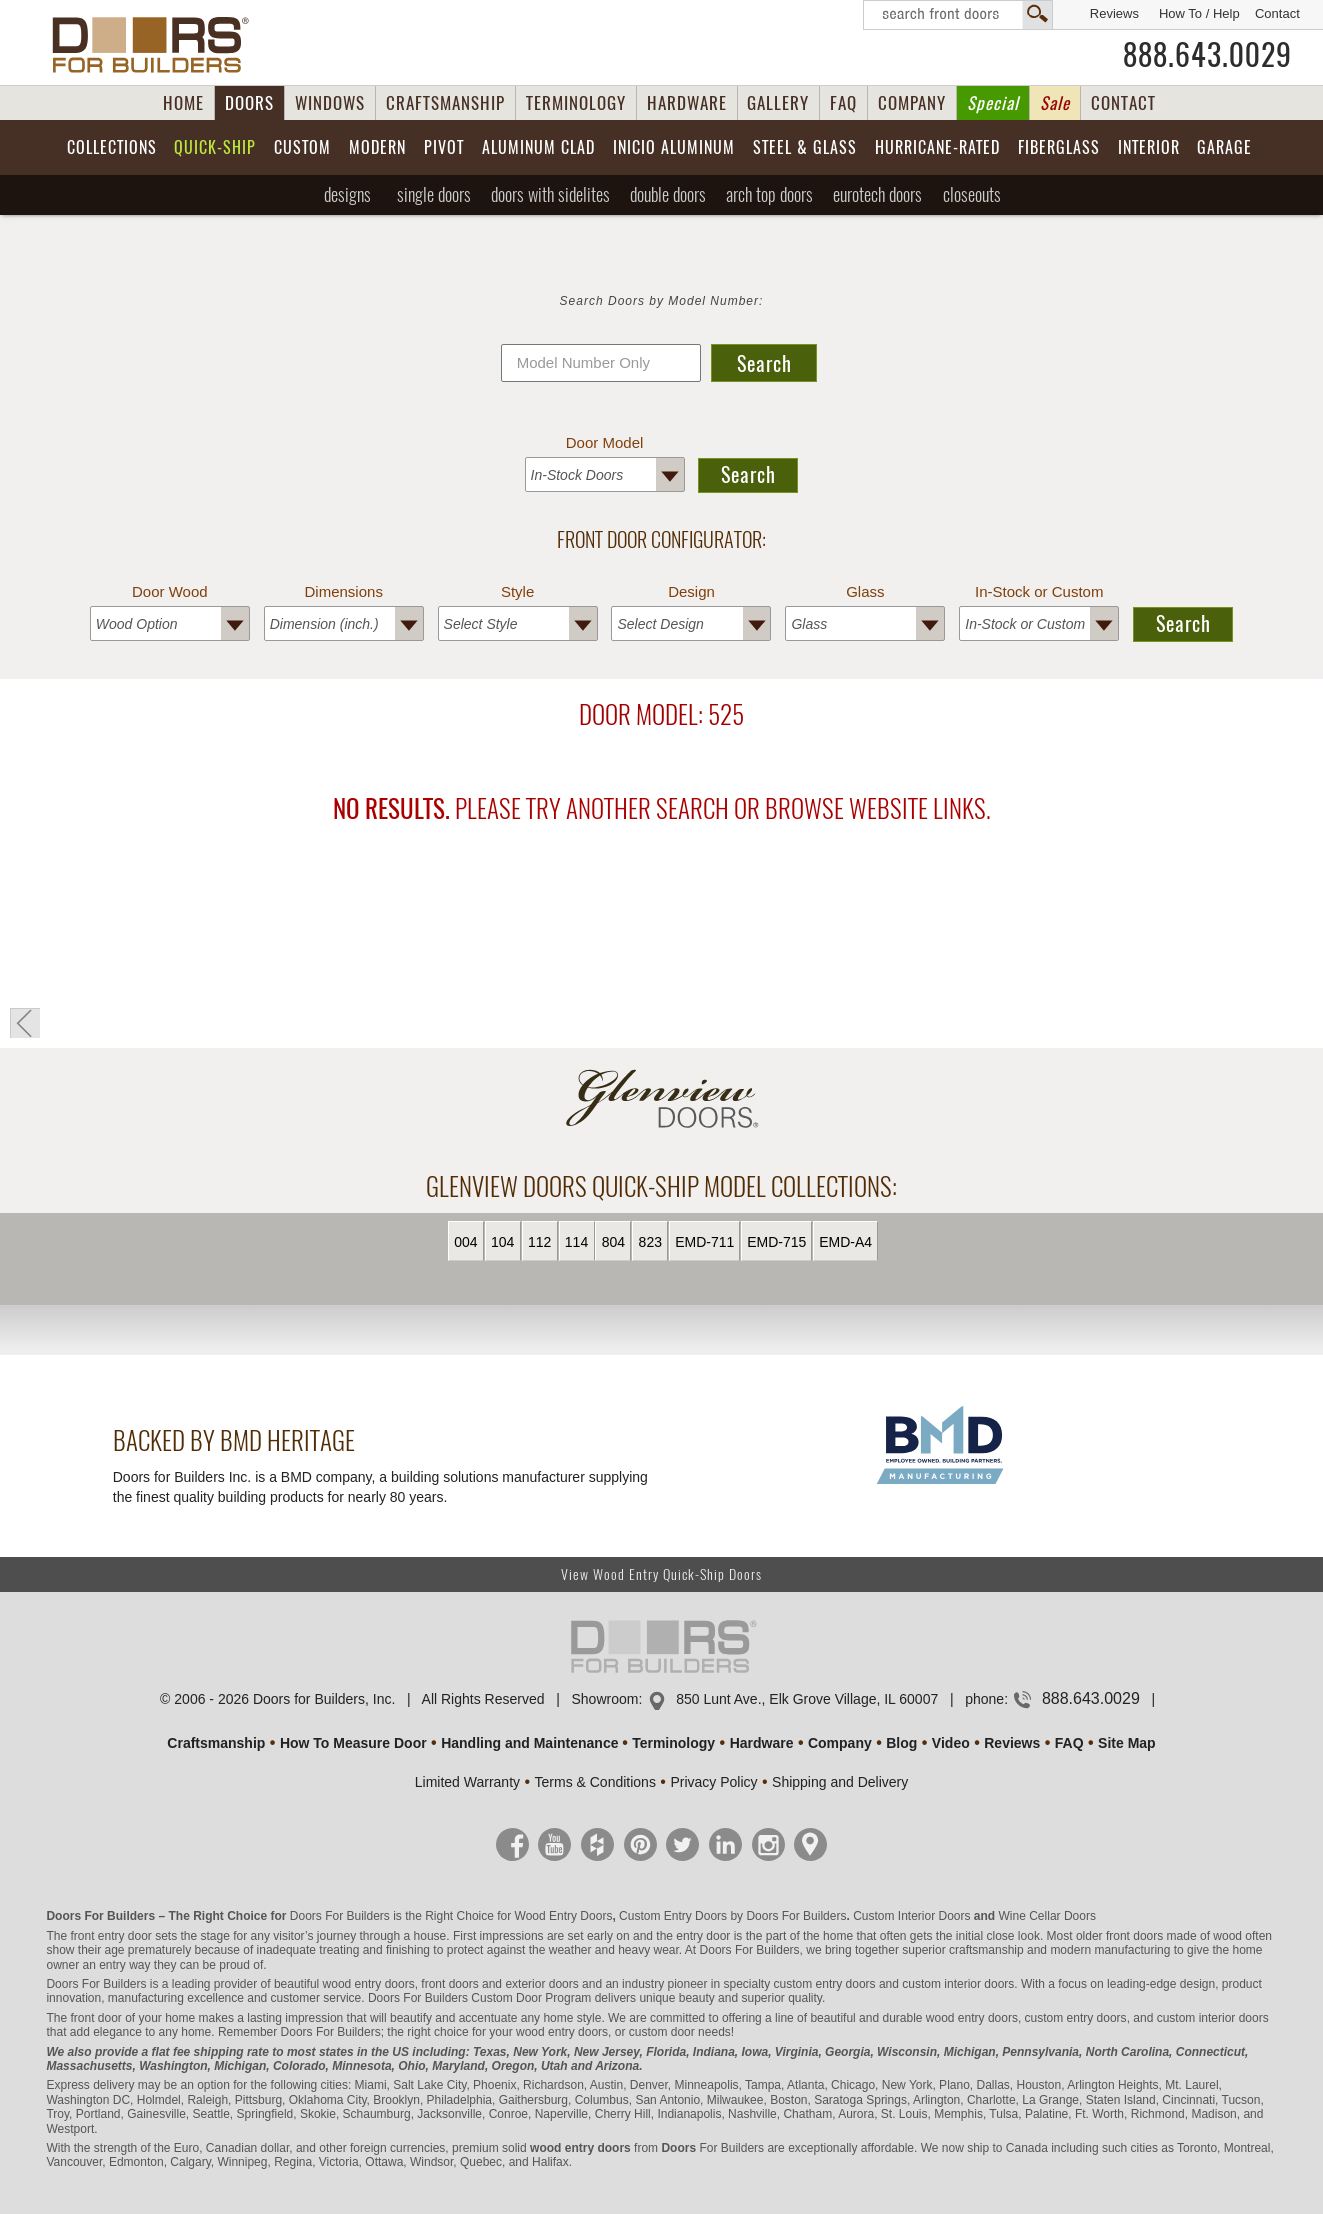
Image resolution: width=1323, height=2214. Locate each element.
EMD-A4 (845, 1242)
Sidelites (550, 194)
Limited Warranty (467, 1782)
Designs (347, 194)
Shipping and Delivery (840, 1782)
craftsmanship (986, 1950)
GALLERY (778, 103)
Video (951, 1743)
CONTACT (1123, 103)
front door (95, 2018)
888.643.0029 (1207, 55)
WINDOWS (330, 103)
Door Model (605, 442)
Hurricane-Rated (937, 147)
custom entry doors (825, 1984)
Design (691, 591)
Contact (1277, 13)
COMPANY (912, 103)
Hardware (762, 1743)
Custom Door (506, 1998)
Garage (1224, 147)
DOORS (249, 103)
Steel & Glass (805, 147)
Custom (302, 147)
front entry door (110, 1936)
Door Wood (170, 591)
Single (434, 194)
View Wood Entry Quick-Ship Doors (661, 1574)
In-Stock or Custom (1039, 591)
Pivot (444, 147)
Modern (377, 147)
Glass (865, 591)
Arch (769, 194)
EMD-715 (776, 1242)
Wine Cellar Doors (1047, 1916)
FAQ (843, 103)
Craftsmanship (216, 1743)
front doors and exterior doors (499, 1984)
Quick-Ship (215, 147)
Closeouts (972, 194)
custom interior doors (958, 1984)
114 (576, 1242)
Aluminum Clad (538, 147)
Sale (1055, 103)
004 (465, 1242)
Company (840, 1743)
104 (502, 1242)
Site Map (1127, 1743)
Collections (112, 147)
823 (650, 1242)
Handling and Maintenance (529, 1743)
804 (613, 1242)
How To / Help (1199, 13)
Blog (901, 1743)
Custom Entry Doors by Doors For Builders (732, 1916)
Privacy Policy (713, 1782)
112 (539, 1242)
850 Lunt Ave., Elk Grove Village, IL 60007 (807, 1699)
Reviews (1114, 13)
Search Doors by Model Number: (662, 301)
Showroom (604, 1699)
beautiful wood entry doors (344, 1984)
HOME (183, 103)
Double (668, 194)
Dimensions (344, 591)
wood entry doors (972, 2018)
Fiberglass (1059, 147)
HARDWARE (687, 103)
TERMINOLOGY (576, 103)
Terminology (673, 1743)
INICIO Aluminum (674, 147)
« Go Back (25, 1023)
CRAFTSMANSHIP (445, 103)
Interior (1149, 147)
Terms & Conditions (595, 1782)
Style (517, 591)
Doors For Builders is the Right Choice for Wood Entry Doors (451, 1916)
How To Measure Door (353, 1743)
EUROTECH (877, 194)
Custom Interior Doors (911, 1916)
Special (993, 103)
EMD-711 (704, 1242)
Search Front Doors (958, 15)
